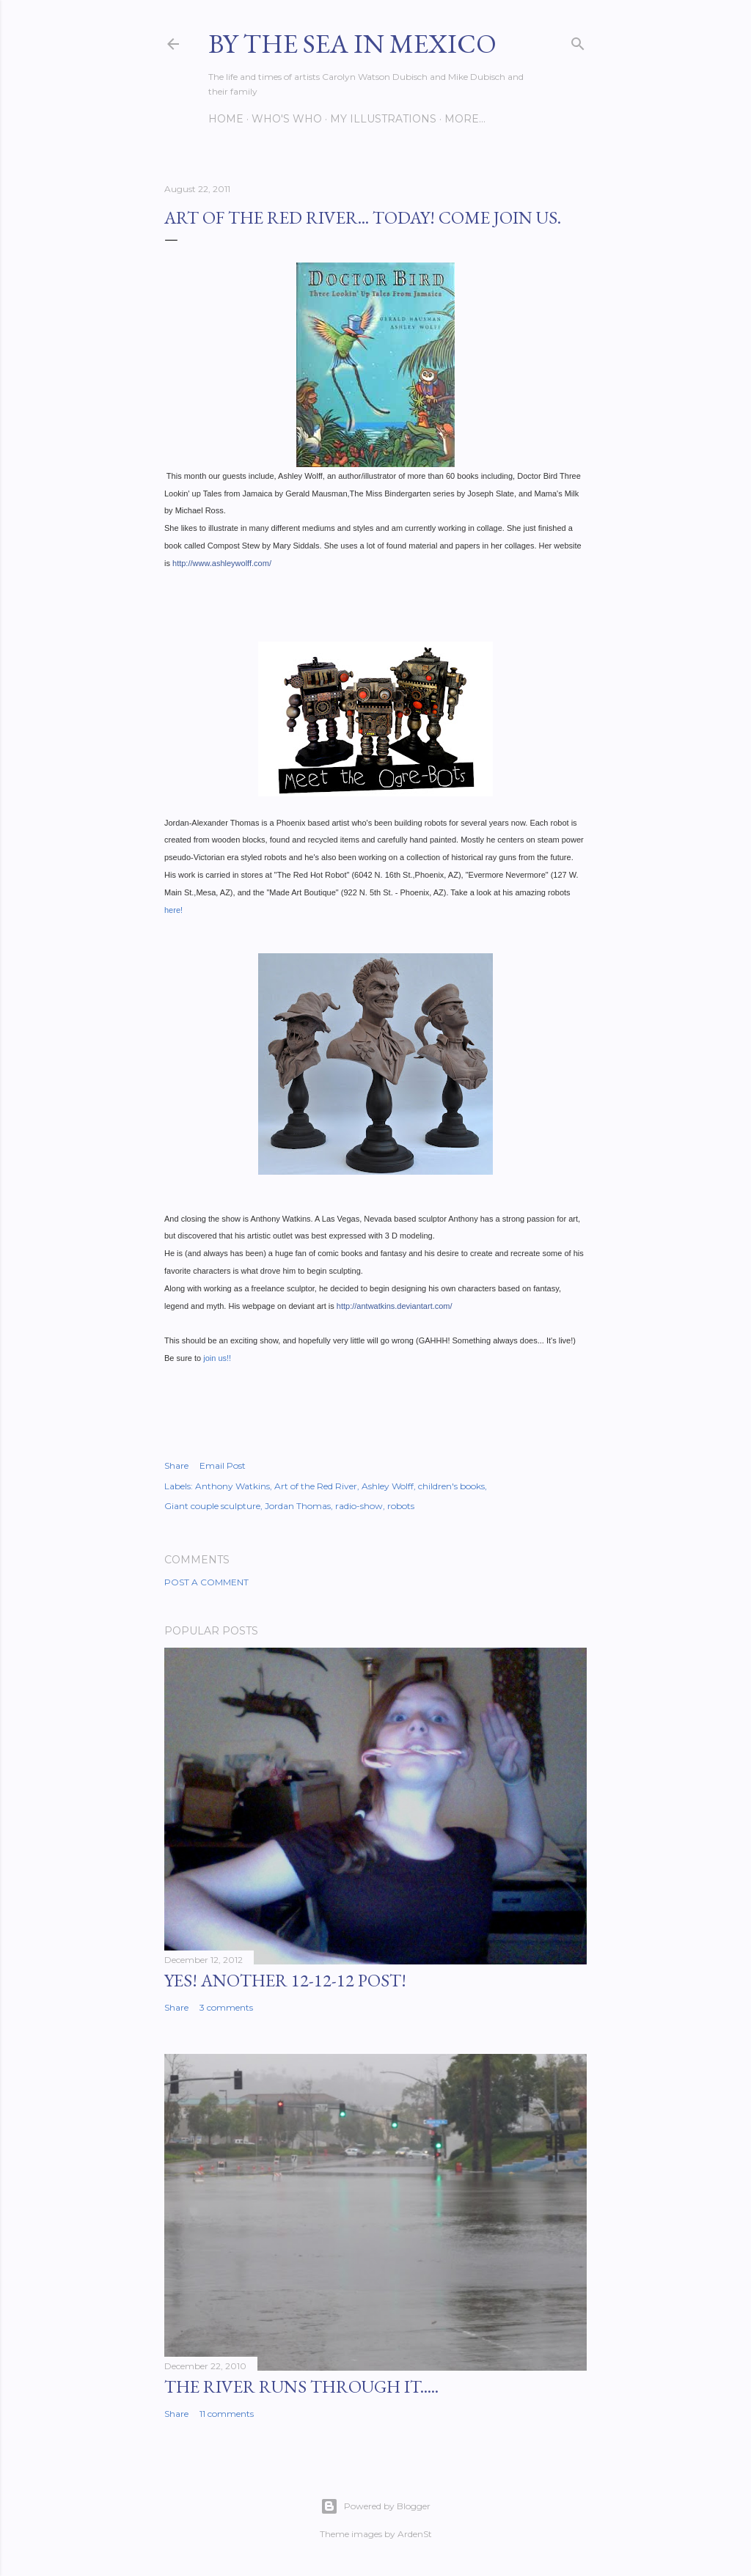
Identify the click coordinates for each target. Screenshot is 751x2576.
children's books (451, 1485)
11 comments (226, 2413)
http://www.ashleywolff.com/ (221, 563)
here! (173, 910)
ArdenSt (415, 2533)
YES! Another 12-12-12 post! (285, 1980)
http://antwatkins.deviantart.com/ (395, 1306)
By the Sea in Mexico (352, 43)
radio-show (359, 1505)
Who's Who (287, 118)
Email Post (222, 1465)
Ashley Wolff (388, 1485)
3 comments (226, 2007)
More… (465, 118)
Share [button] (176, 1465)
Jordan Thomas (298, 1505)
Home (225, 118)
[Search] (578, 40)
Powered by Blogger (375, 2506)
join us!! (216, 1358)
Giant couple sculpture (212, 1505)
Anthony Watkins (232, 1485)
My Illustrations (383, 118)
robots (400, 1505)
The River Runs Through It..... (301, 2386)
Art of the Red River (315, 1485)
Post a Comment (206, 1582)
